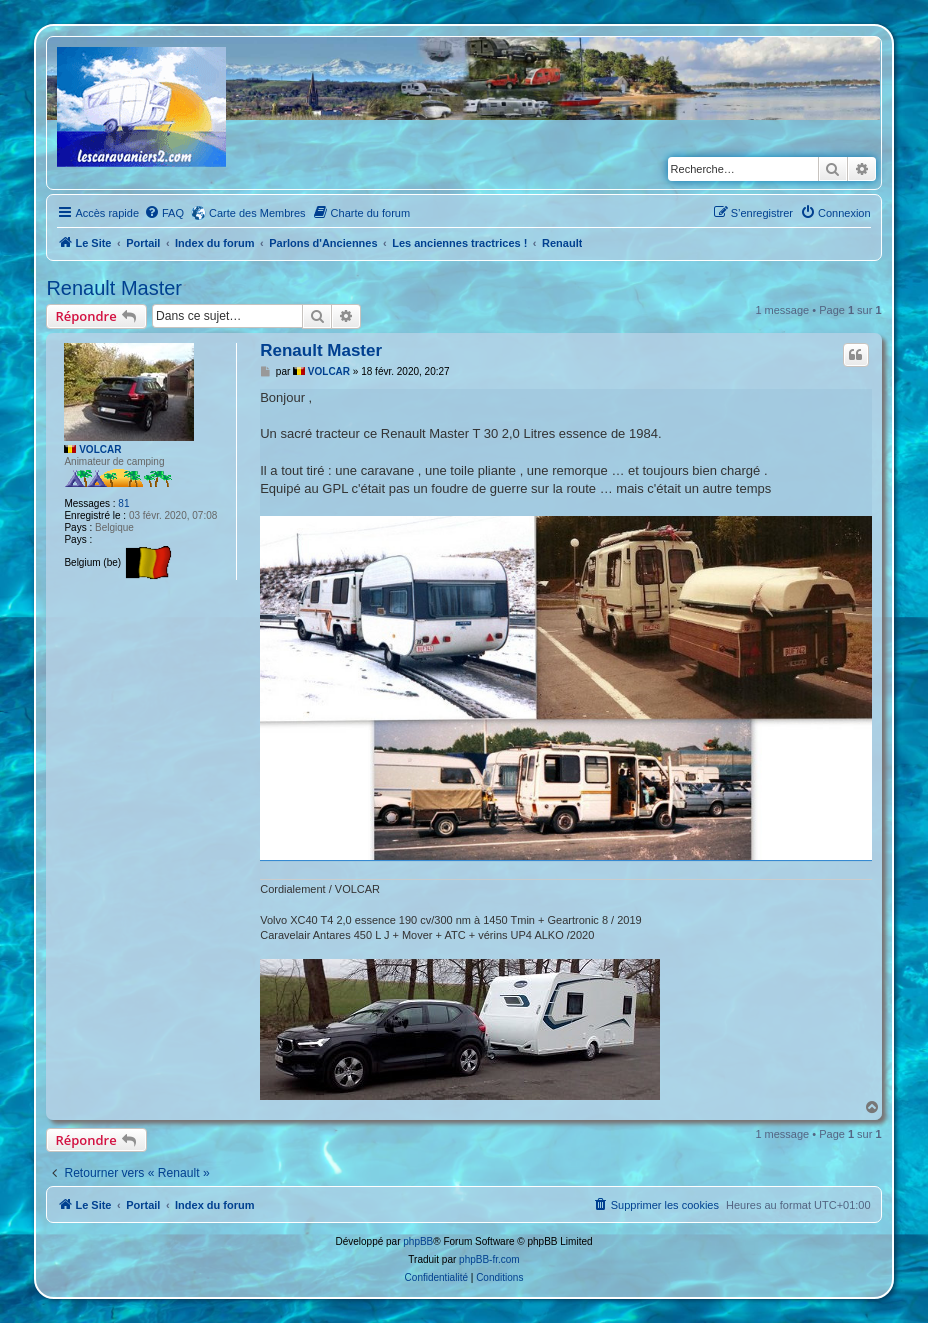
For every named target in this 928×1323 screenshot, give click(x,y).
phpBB (418, 1241)
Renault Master (114, 288)
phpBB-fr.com (489, 1259)
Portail (143, 243)
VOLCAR (100, 449)
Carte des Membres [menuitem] (257, 213)
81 (123, 503)
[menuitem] (164, 213)
